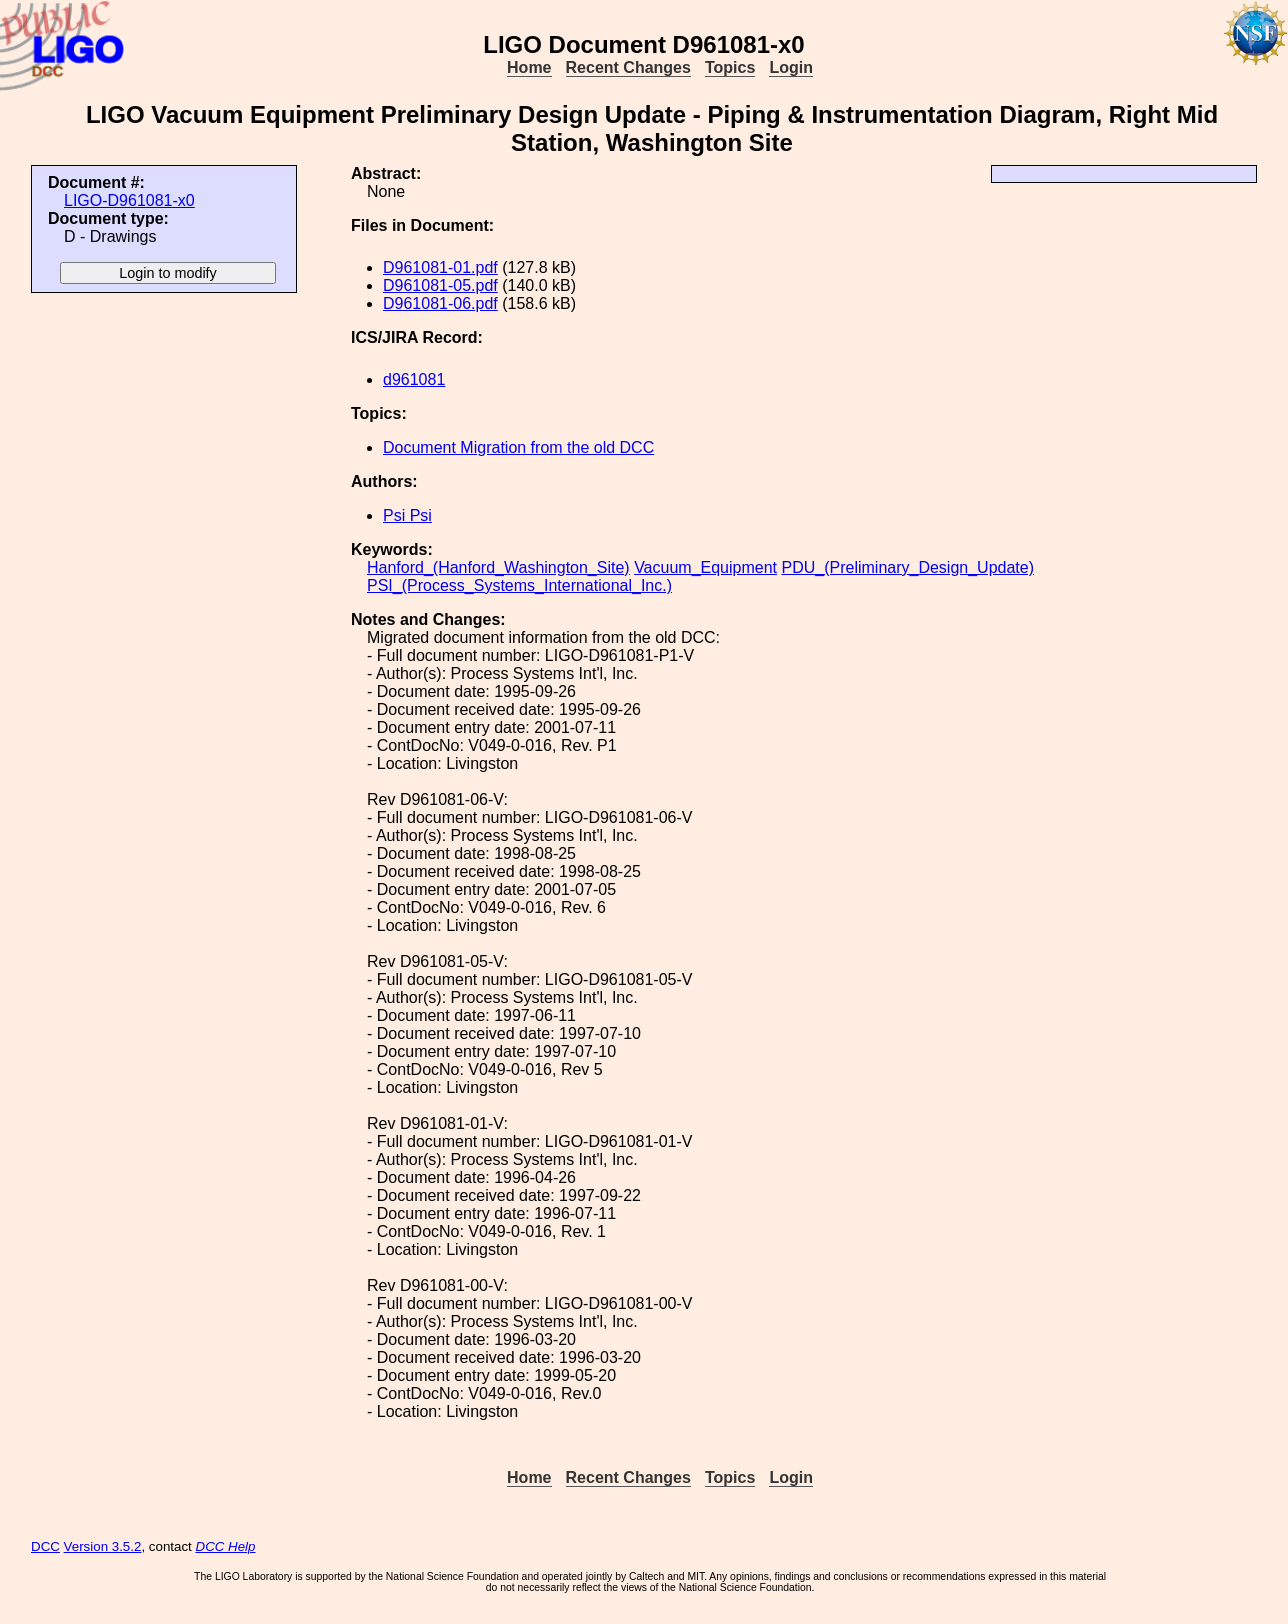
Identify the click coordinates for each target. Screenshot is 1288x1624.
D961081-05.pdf (440, 285)
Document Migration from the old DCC (518, 447)
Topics (730, 67)
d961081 (414, 379)
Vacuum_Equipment (705, 567)
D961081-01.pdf (440, 267)
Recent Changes (628, 67)
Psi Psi (407, 515)
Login (791, 67)
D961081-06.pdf (440, 303)
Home (529, 67)
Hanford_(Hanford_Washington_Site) (498, 567)
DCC (45, 1546)
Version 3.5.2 (103, 1546)
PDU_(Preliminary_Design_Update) (907, 567)
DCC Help (226, 1546)
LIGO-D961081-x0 (129, 200)
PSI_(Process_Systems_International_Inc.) (519, 585)
